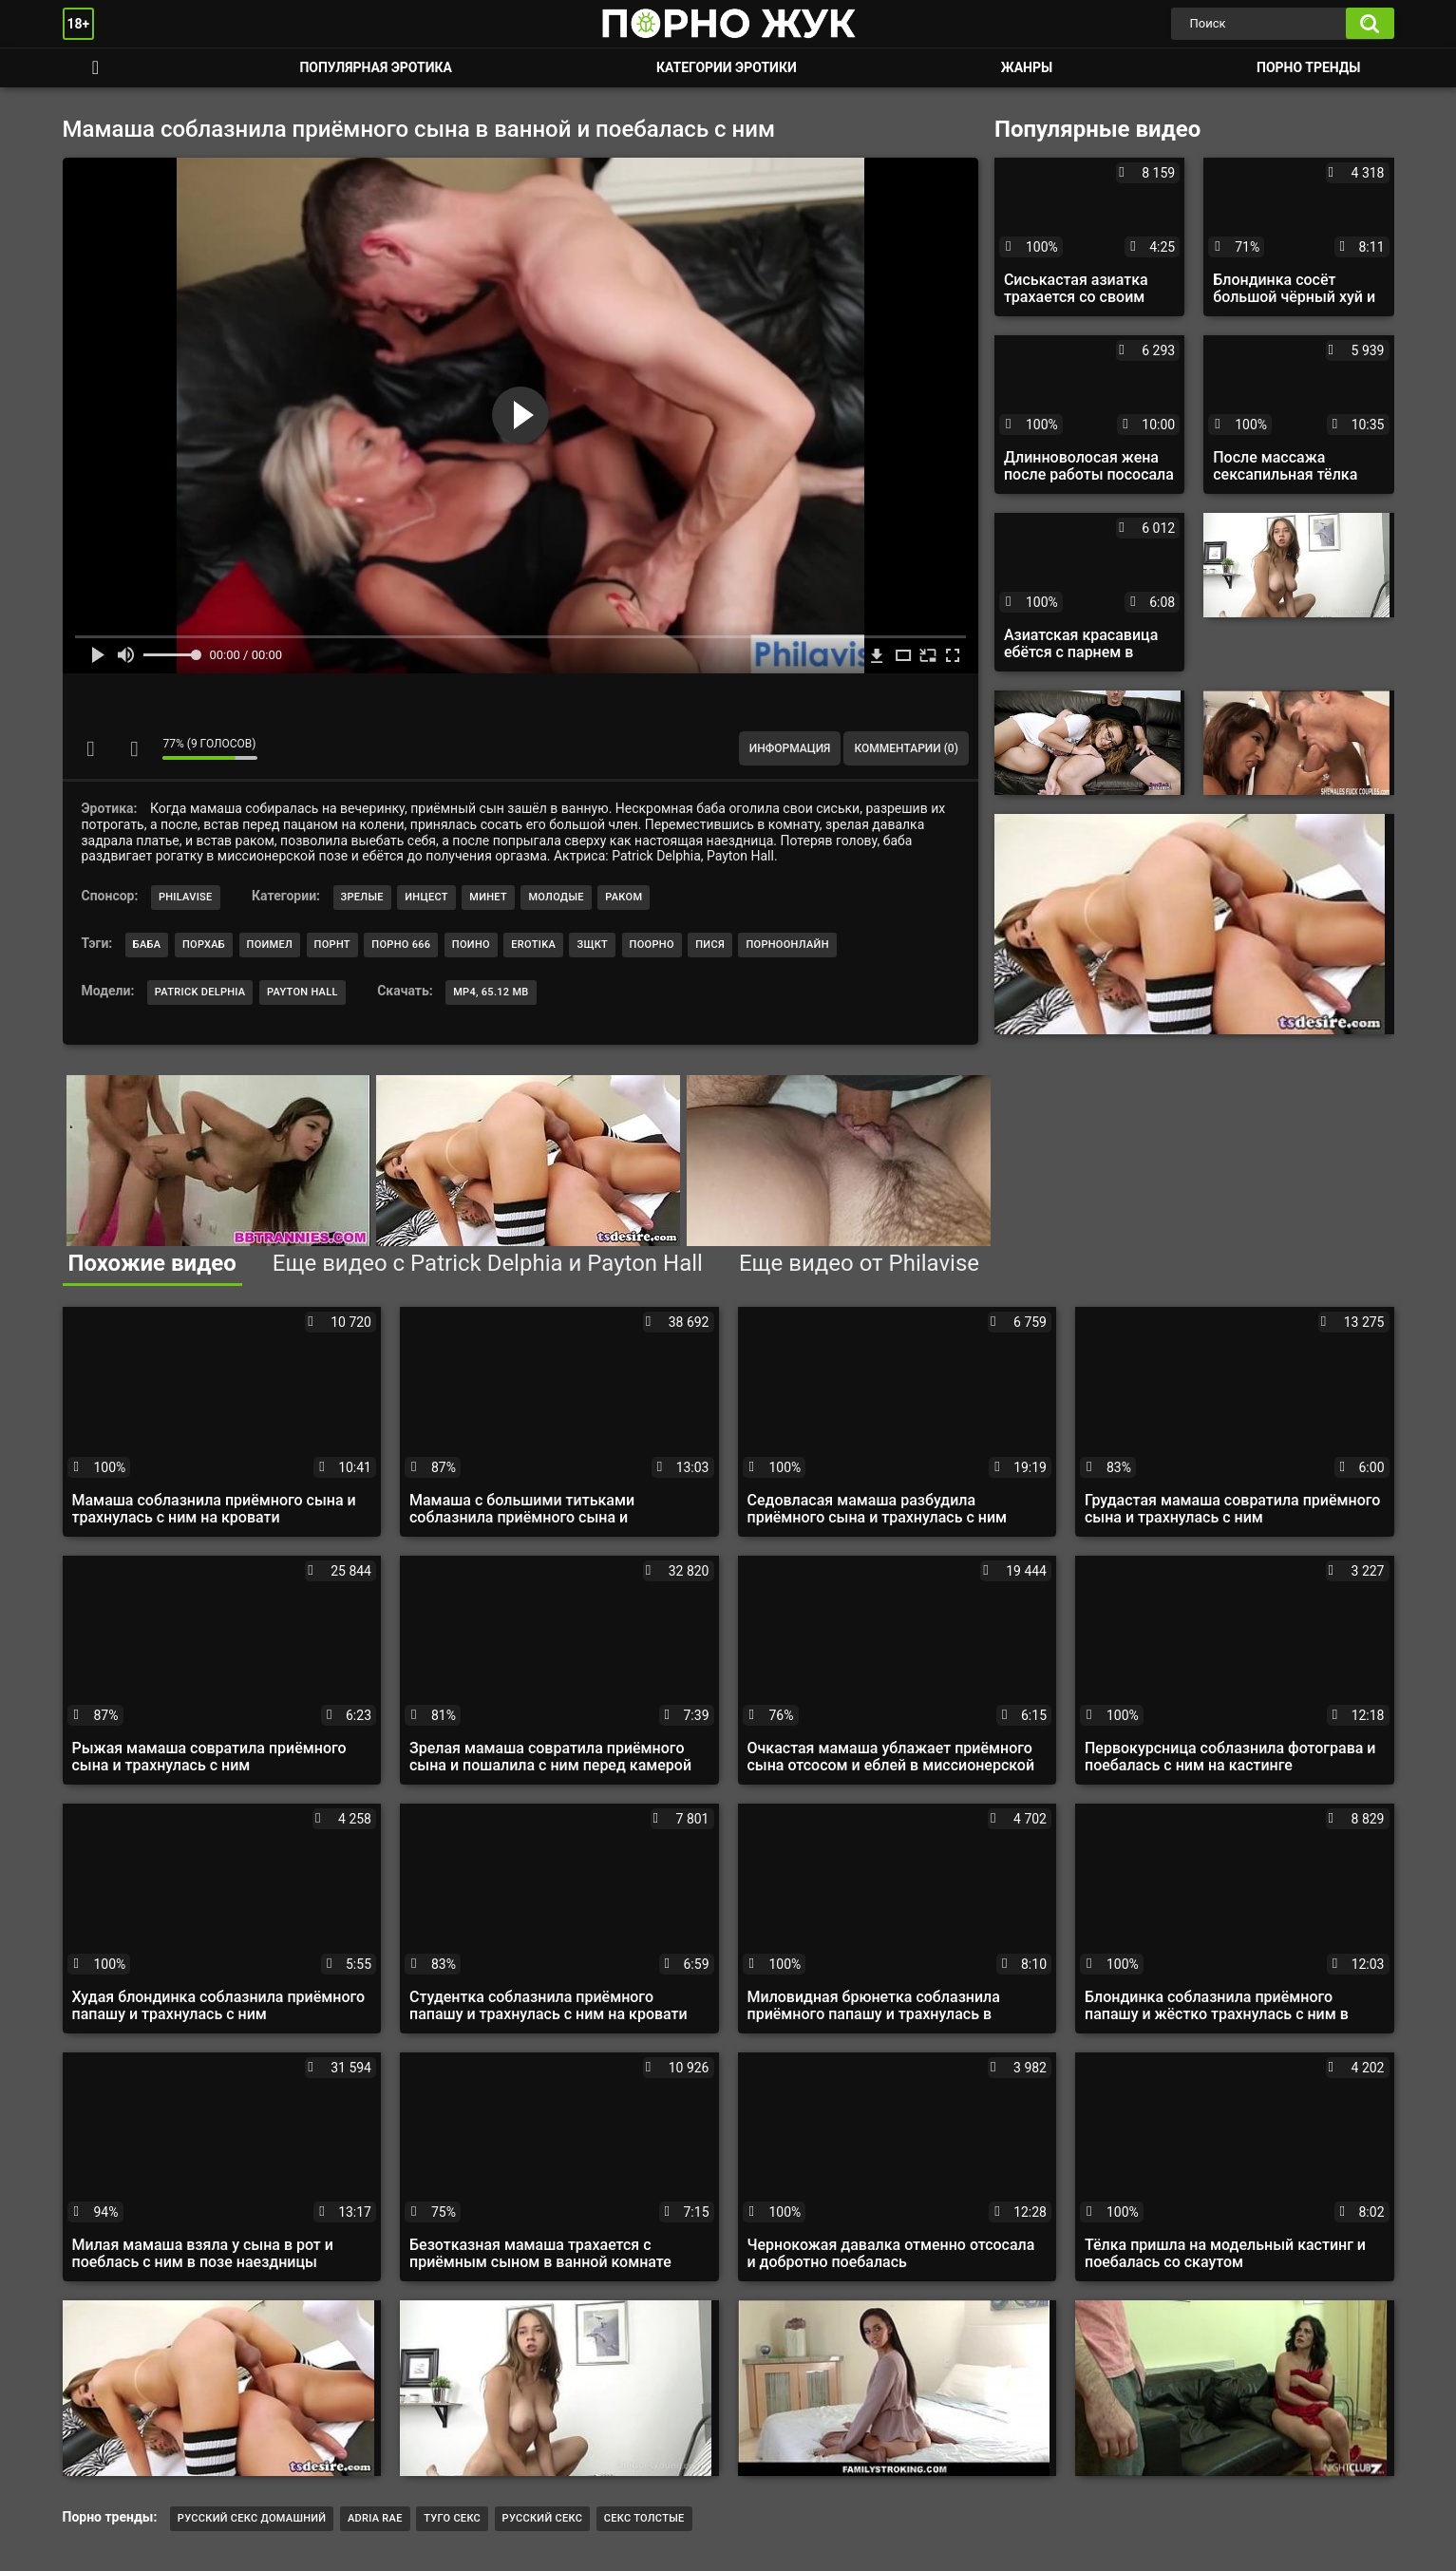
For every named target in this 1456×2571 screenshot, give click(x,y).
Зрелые (362, 897)
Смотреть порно (96, 67)
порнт (332, 944)
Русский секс (542, 2518)
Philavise (186, 897)
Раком (623, 897)
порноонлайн (787, 944)
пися (710, 944)
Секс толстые (644, 2518)
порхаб (203, 944)
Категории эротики (726, 67)
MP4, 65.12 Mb (490, 992)
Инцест (426, 897)
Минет (488, 897)
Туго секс (452, 2518)
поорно (652, 944)
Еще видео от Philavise (859, 1263)
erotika (533, 944)
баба (147, 944)
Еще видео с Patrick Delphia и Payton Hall (488, 1263)
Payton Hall (302, 992)
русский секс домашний (252, 2518)
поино (471, 944)
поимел (270, 944)
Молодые (555, 897)
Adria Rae (375, 2518)
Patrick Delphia (200, 992)
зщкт (592, 944)
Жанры (1026, 67)
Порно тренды (1308, 67)
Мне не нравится (134, 748)
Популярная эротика (375, 67)
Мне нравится (91, 748)
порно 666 (400, 944)
